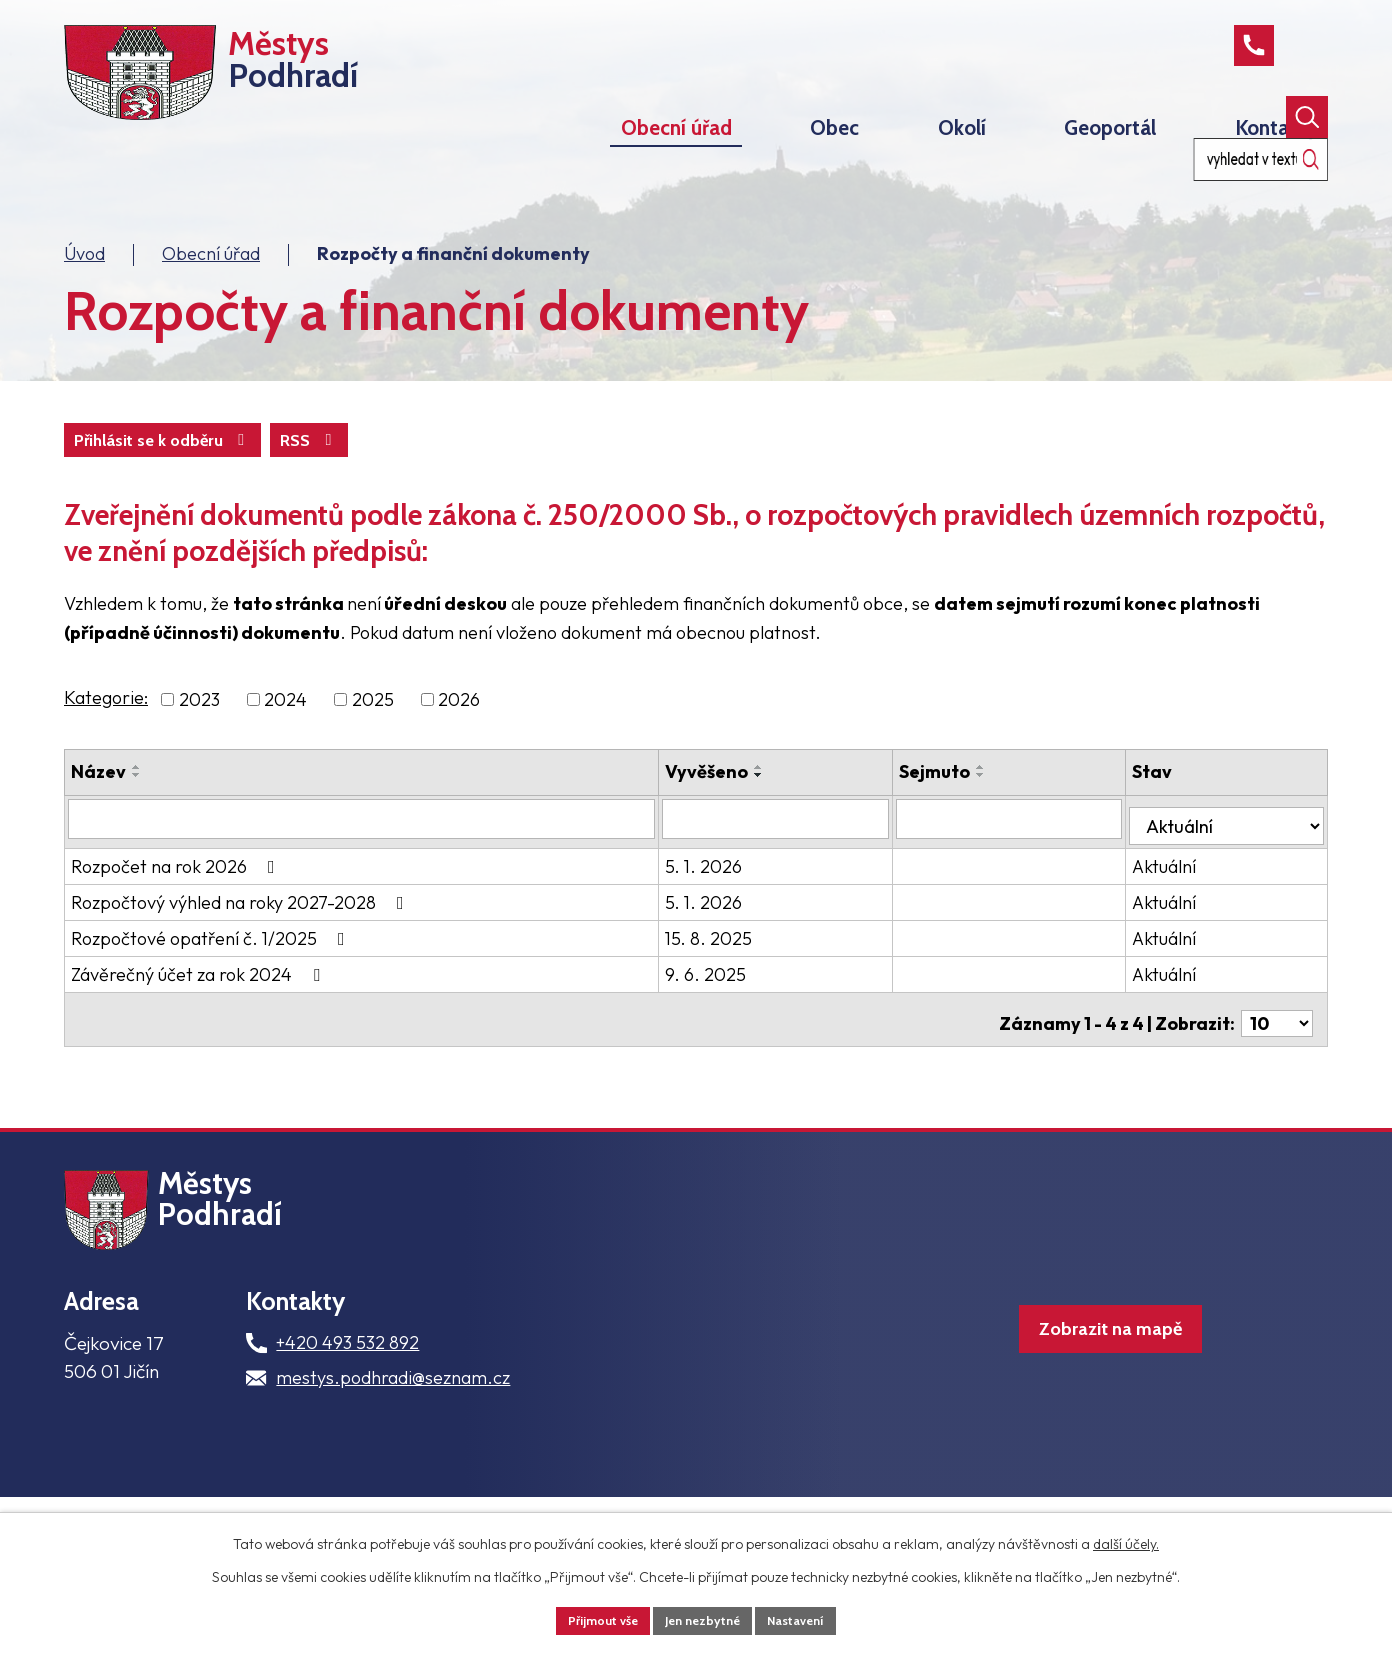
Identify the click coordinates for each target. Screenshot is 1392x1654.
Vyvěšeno (744, 822)
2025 (373, 750)
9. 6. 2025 (743, 1017)
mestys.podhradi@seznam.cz (393, 1442)
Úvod (84, 300)
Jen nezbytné (704, 1618)
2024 (285, 750)
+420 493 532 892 (347, 1407)
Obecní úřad (211, 300)
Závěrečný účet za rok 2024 (199, 1017)
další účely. (1126, 1540)
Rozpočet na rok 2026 (177, 909)
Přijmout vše (591, 1618)
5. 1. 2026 (741, 909)
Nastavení (809, 1618)
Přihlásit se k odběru (267, 489)
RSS (107, 489)
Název (98, 822)
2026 (459, 750)
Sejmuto (960, 822)
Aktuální (1178, 909)
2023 (199, 750)
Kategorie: (106, 748)
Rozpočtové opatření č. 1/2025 (212, 981)
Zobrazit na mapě (1078, 1406)
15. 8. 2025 (746, 981)
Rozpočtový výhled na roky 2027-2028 (241, 945)
